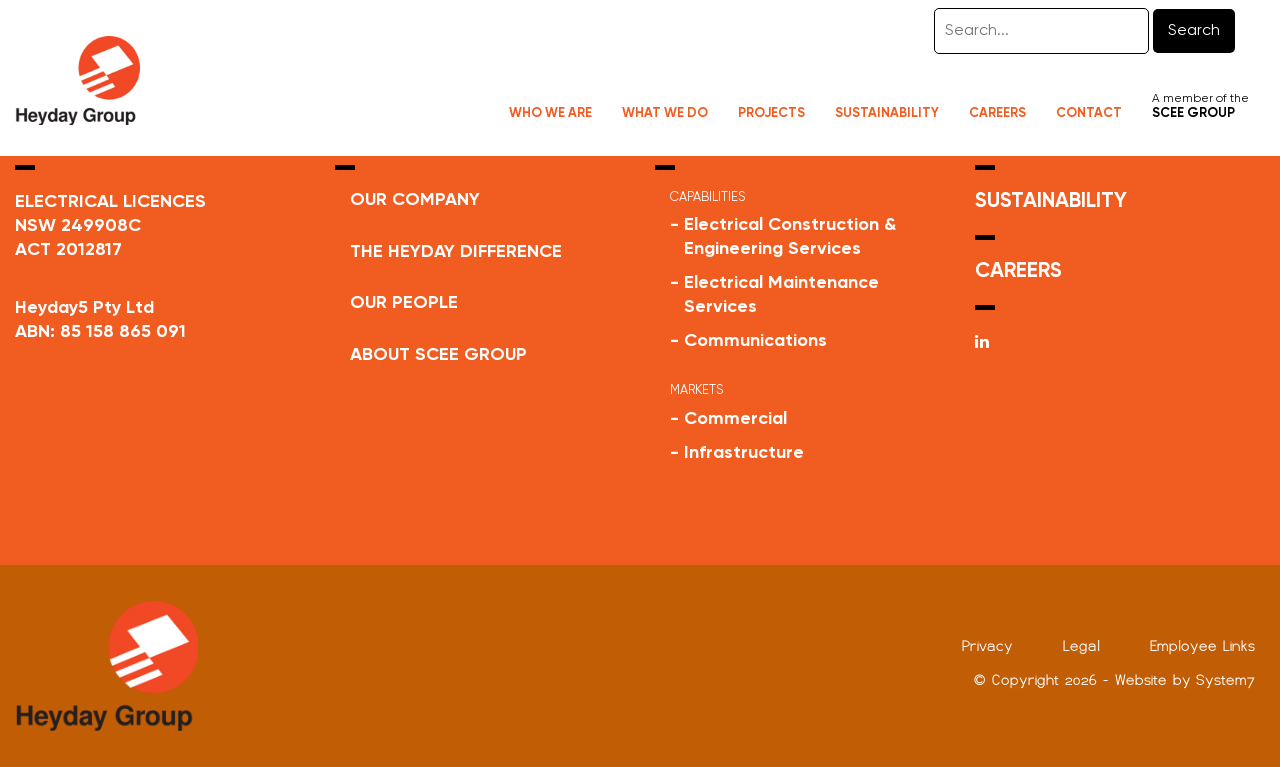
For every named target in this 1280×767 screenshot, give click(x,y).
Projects (771, 113)
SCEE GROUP (1193, 113)
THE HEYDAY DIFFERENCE (456, 252)
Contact (1089, 113)
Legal (1081, 646)
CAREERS (1018, 271)
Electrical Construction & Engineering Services (790, 237)
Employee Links (1202, 646)
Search (1194, 31)
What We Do (665, 113)
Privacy (987, 646)
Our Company (415, 200)
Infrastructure (744, 453)
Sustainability (887, 113)
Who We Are (550, 113)
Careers (997, 113)
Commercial (735, 419)
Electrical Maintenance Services (781, 295)
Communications (755, 341)
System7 (1225, 680)
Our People (404, 303)
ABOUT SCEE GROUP (438, 355)
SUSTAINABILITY (1051, 201)
